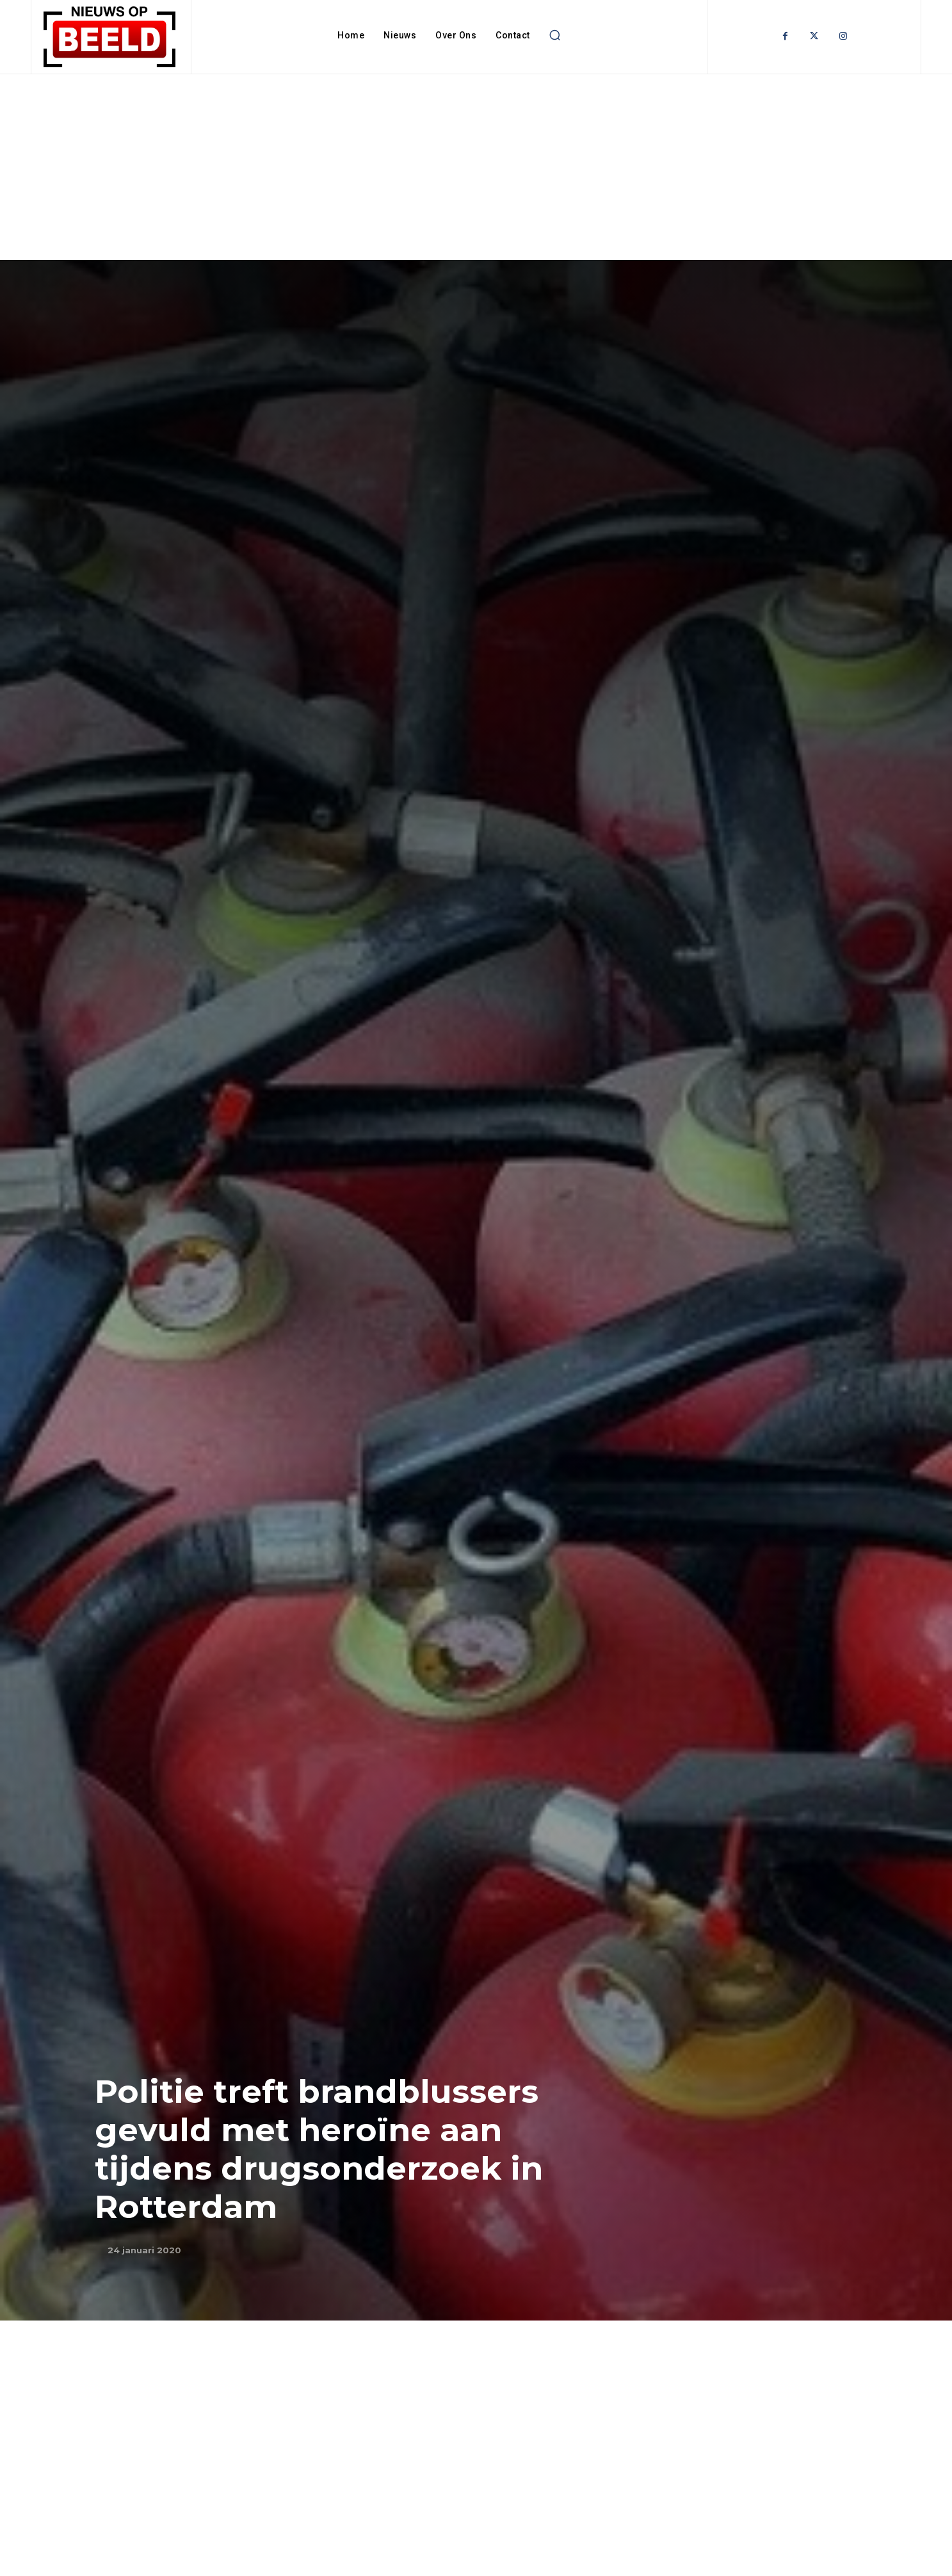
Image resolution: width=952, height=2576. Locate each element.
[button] (555, 35)
